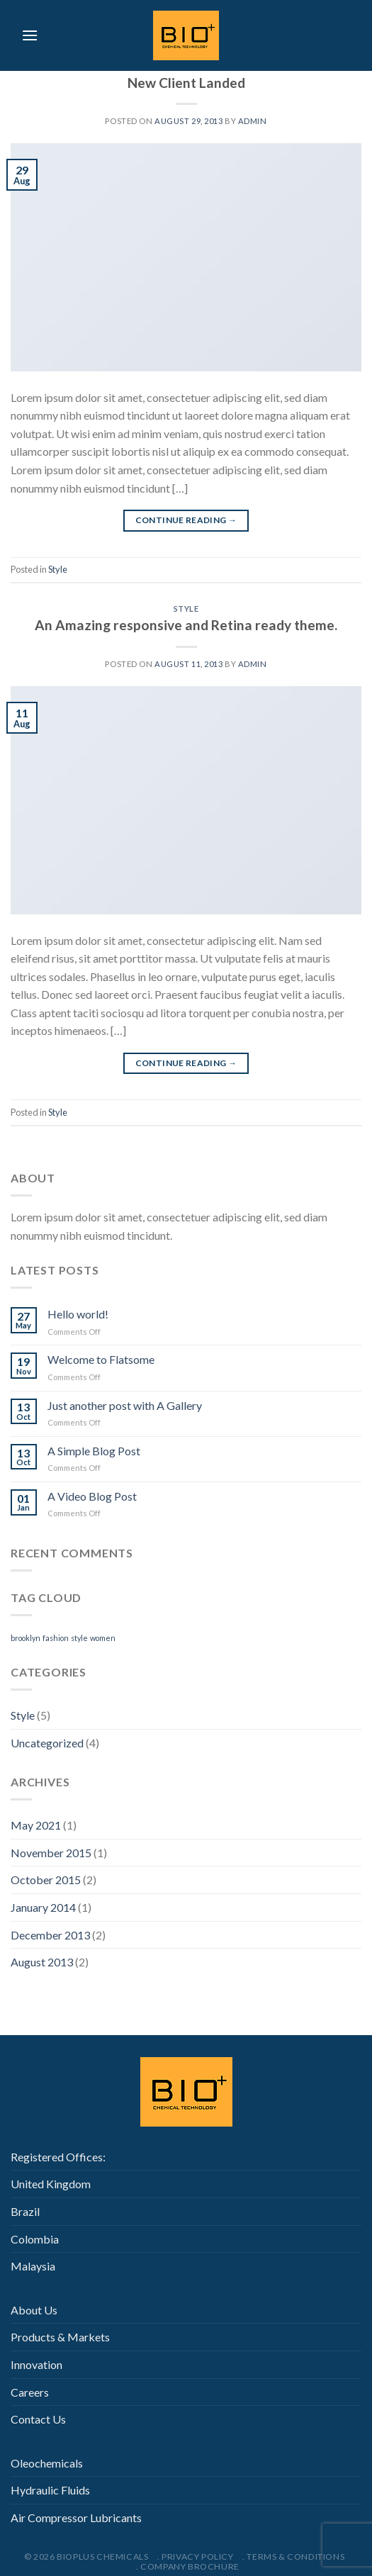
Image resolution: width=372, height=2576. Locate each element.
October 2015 (46, 1879)
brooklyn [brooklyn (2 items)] (25, 1637)
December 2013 (50, 1935)
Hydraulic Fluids (50, 2490)
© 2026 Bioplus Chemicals (86, 2556)
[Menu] (29, 35)
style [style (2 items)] (79, 1637)
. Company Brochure (187, 2566)
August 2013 (42, 1962)
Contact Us (38, 2419)
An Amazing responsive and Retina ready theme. (186, 625)
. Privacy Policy (195, 2556)
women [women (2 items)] (102, 1637)
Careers (30, 2392)
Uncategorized (47, 1742)
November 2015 (51, 1852)
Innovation (36, 2364)
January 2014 (43, 1907)
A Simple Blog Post (93, 1450)
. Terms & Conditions (293, 2556)
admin (252, 120)
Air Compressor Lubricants (76, 2517)
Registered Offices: (58, 2156)
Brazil (25, 2211)
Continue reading (186, 520)
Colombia (35, 2239)
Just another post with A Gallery (124, 1405)
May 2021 (36, 1825)
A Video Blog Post (92, 1496)
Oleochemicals (47, 2463)
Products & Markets (60, 2336)
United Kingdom (51, 2183)
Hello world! (77, 1314)
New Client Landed (186, 82)
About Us (34, 2310)
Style (57, 569)
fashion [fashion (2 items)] (56, 1637)
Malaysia (33, 2266)
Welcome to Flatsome (100, 1359)
